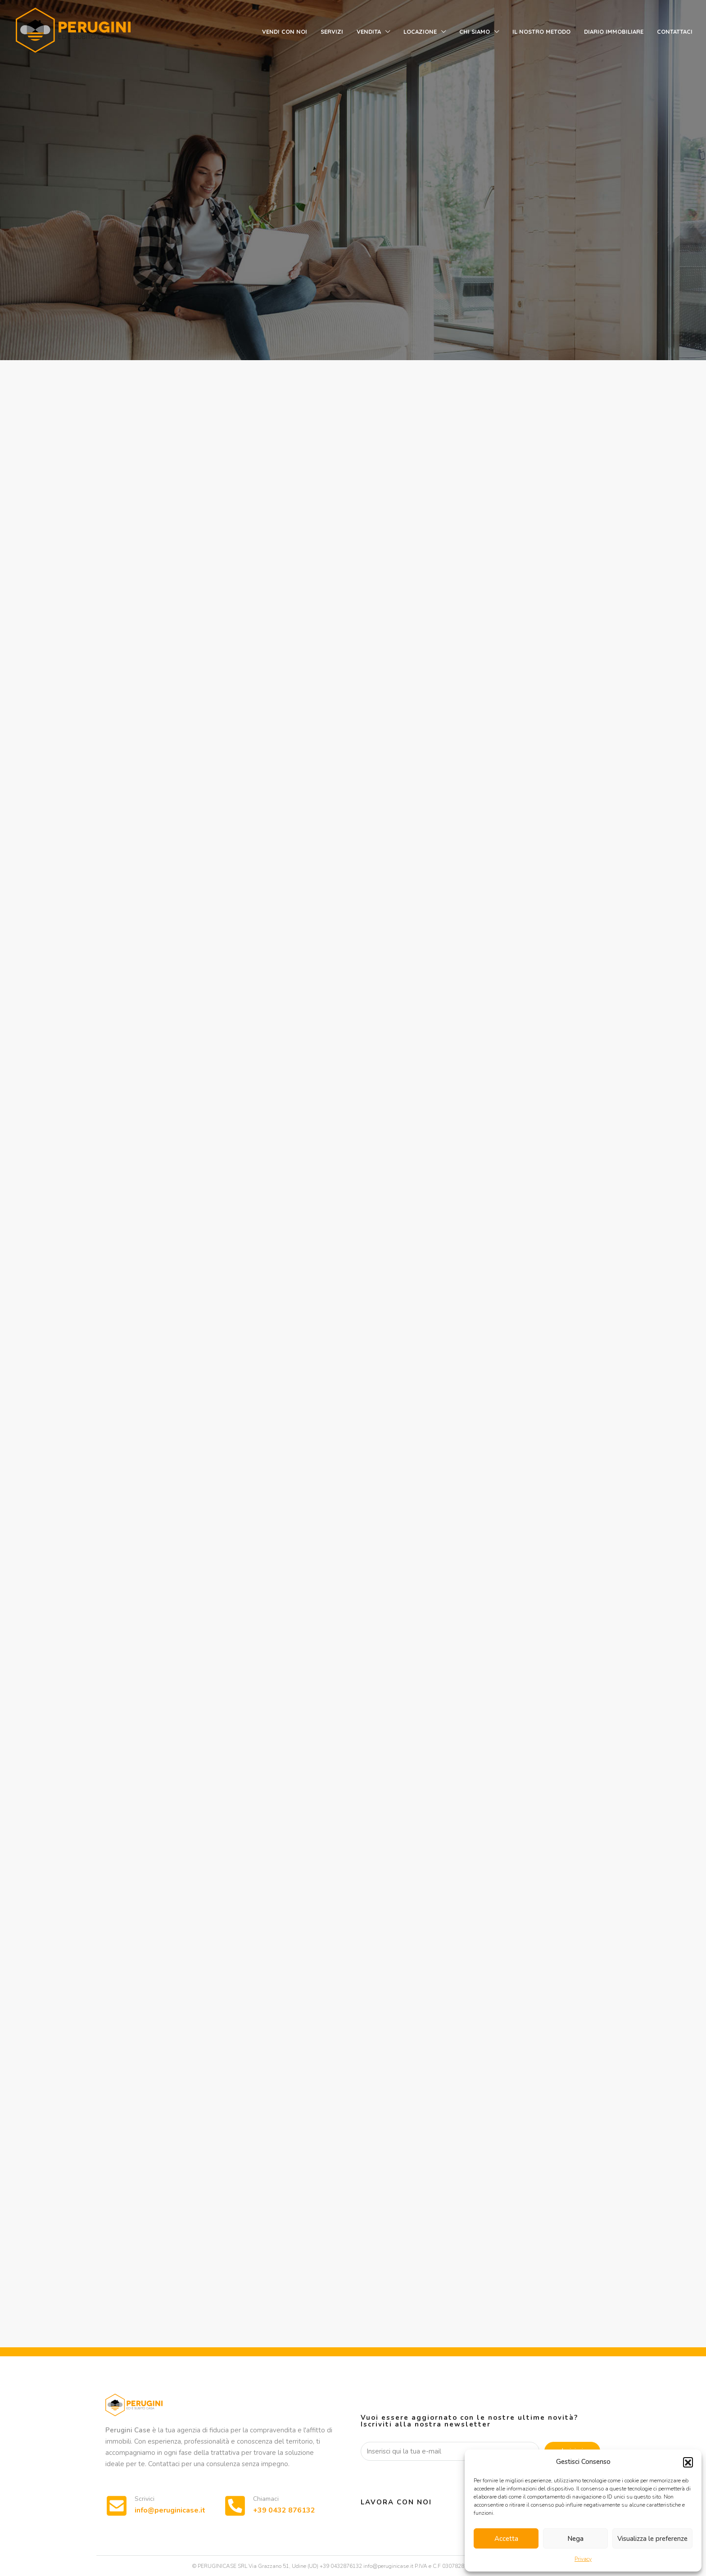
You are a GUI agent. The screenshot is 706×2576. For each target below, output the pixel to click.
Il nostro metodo (541, 31)
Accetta (506, 2538)
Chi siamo (474, 31)
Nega (575, 2538)
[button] (687, 2462)
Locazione (420, 31)
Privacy (583, 2558)
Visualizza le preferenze (652, 2538)
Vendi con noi (284, 31)
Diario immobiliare (613, 31)
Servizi (332, 31)
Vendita (369, 31)
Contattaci (674, 31)
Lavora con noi (396, 2502)
